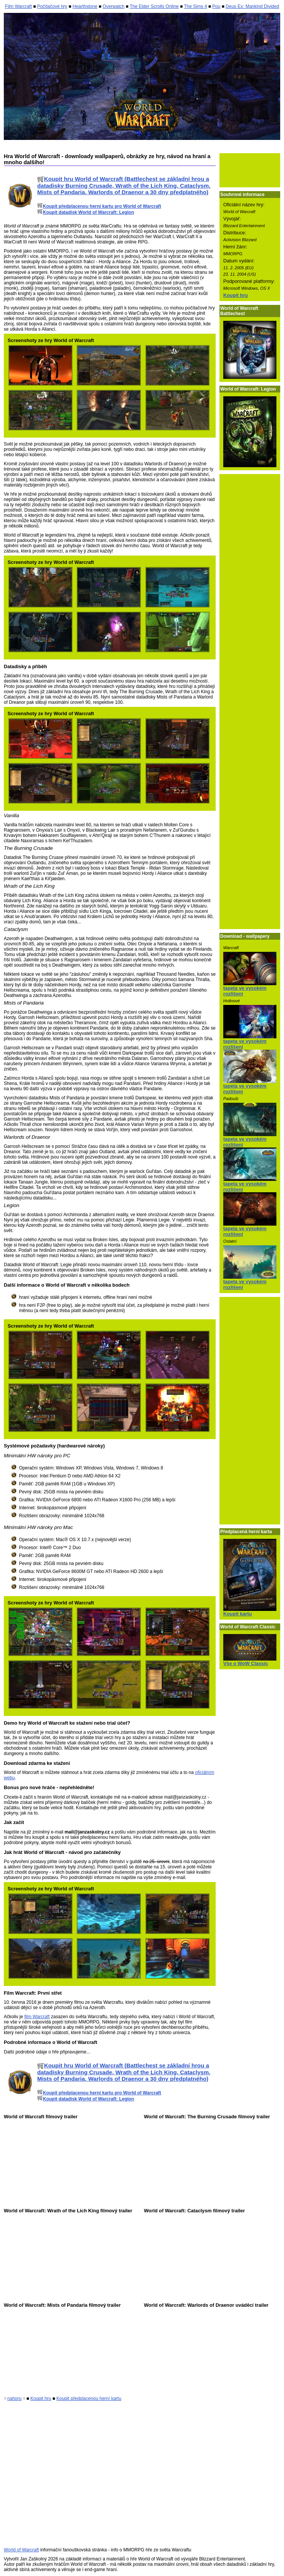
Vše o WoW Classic (245, 1663)
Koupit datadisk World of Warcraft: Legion (85, 212)
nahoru (14, 2398)
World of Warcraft (21, 2549)
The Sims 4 (195, 6)
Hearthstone (85, 6)
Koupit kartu (237, 1614)
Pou (216, 6)
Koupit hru (235, 295)
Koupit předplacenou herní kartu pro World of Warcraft (99, 206)
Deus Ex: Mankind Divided (252, 6)
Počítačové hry (52, 6)
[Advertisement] (249, 170)
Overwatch (113, 6)
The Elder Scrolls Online (153, 6)
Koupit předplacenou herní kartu (89, 2398)
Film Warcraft (18, 6)
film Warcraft (37, 2016)
